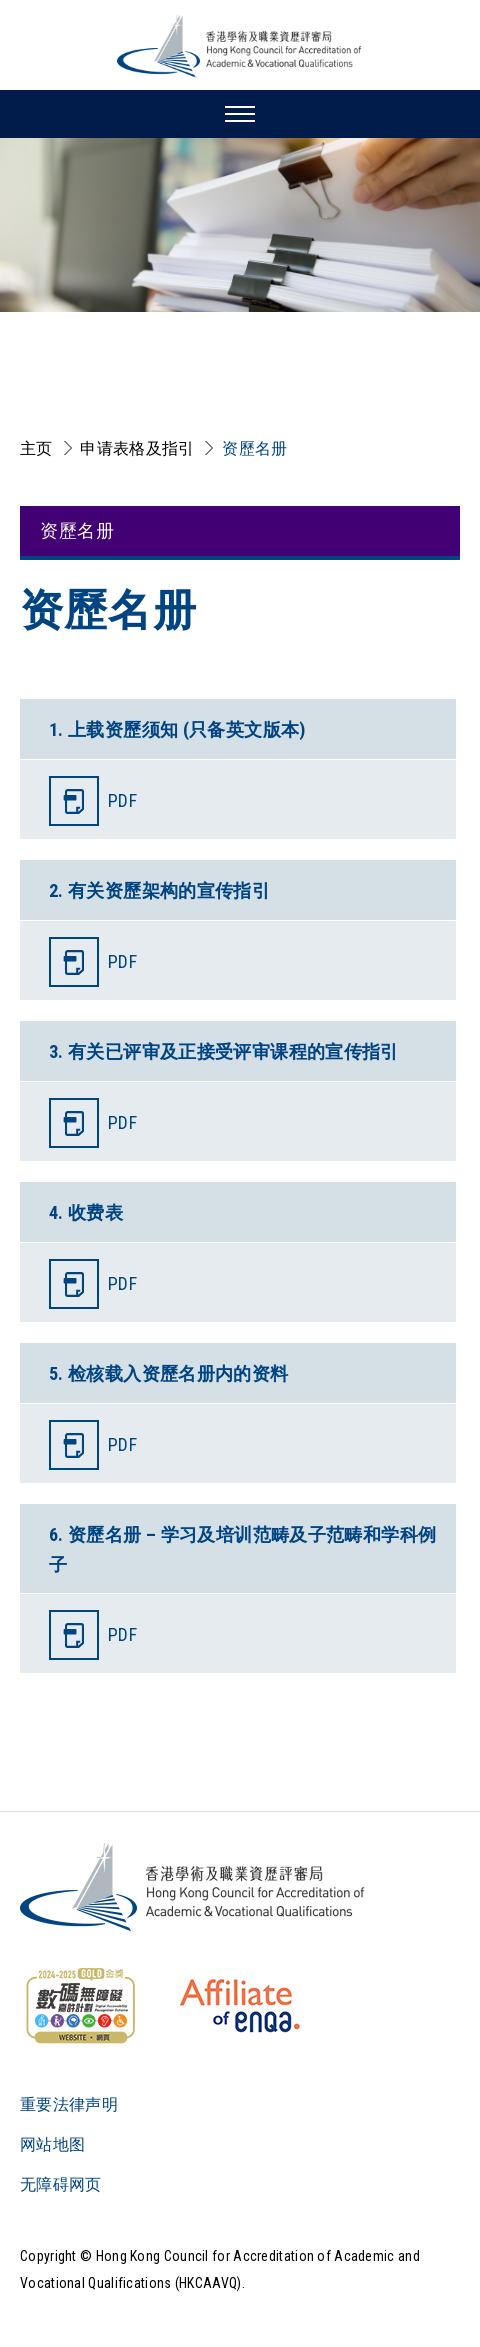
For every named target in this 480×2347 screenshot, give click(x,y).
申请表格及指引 (137, 448)
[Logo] (193, 1887)
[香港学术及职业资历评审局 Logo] (240, 46)
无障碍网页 (61, 2184)
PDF (122, 800)
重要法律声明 (69, 2104)
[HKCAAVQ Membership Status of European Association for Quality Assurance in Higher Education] (240, 2006)
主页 (36, 448)
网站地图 (52, 2144)
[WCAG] (80, 2006)
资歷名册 (254, 448)
